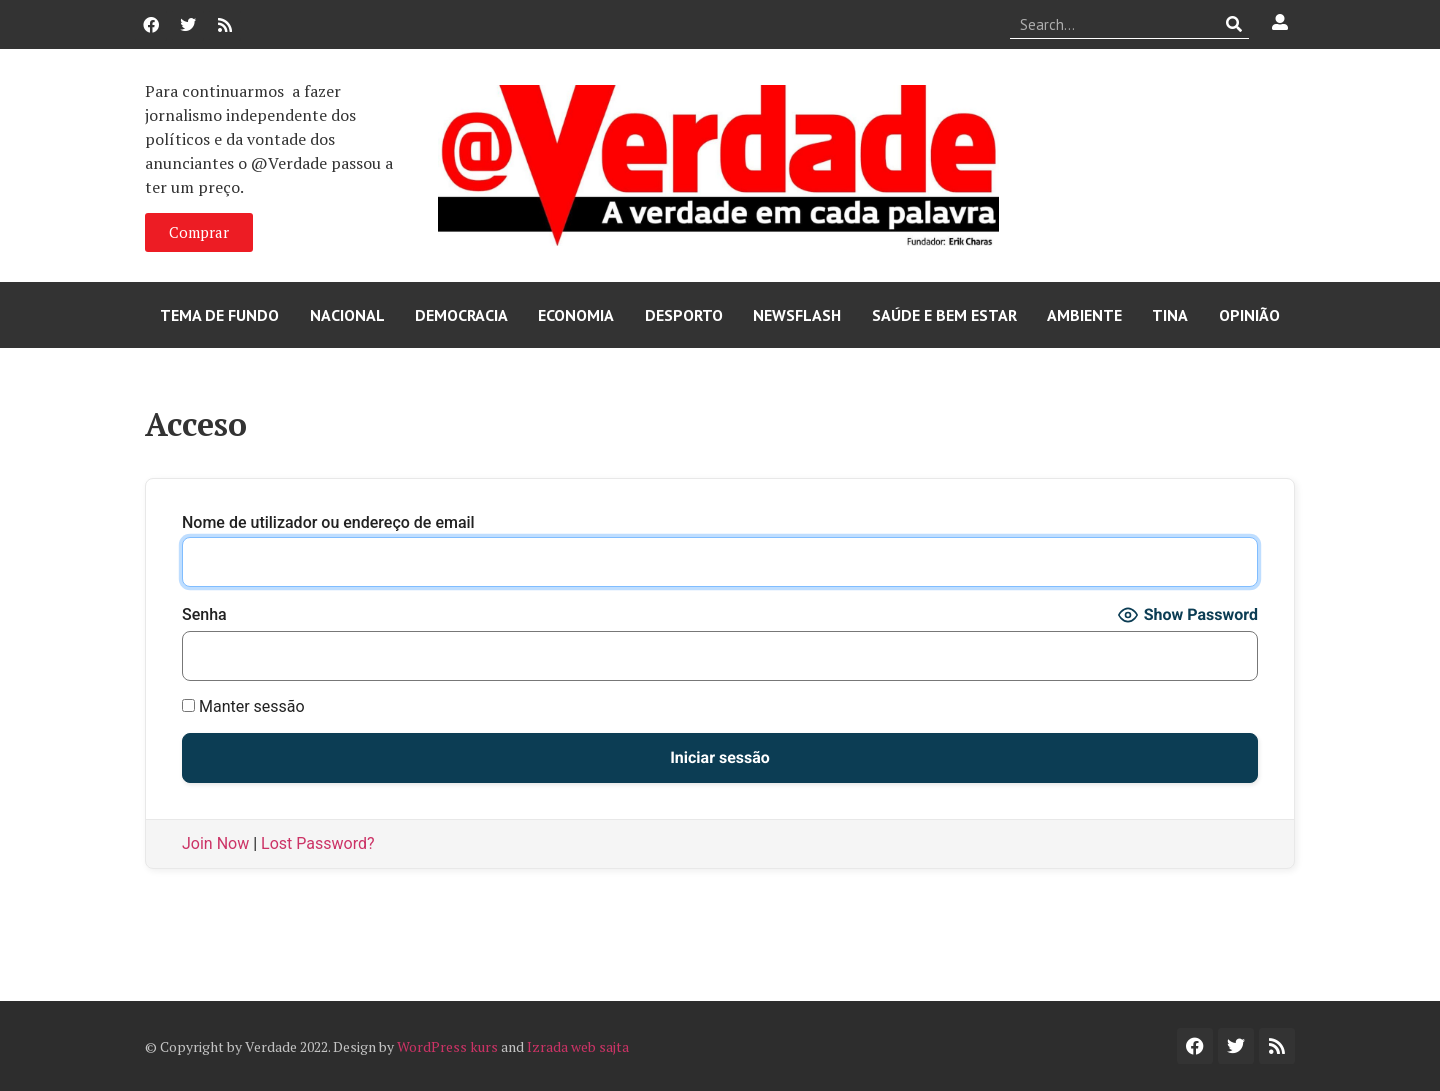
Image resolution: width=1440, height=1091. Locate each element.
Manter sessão (243, 707)
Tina (1170, 315)
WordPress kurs (447, 1046)
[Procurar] (1234, 24)
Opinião (1249, 315)
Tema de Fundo (219, 315)
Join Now (215, 843)
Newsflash (797, 315)
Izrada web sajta (578, 1046)
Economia (576, 315)
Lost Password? (317, 843)
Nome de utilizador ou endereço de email (328, 523)
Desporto (684, 315)
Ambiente (1084, 315)
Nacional (347, 315)
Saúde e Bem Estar (944, 315)
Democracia (461, 315)
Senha (204, 615)
